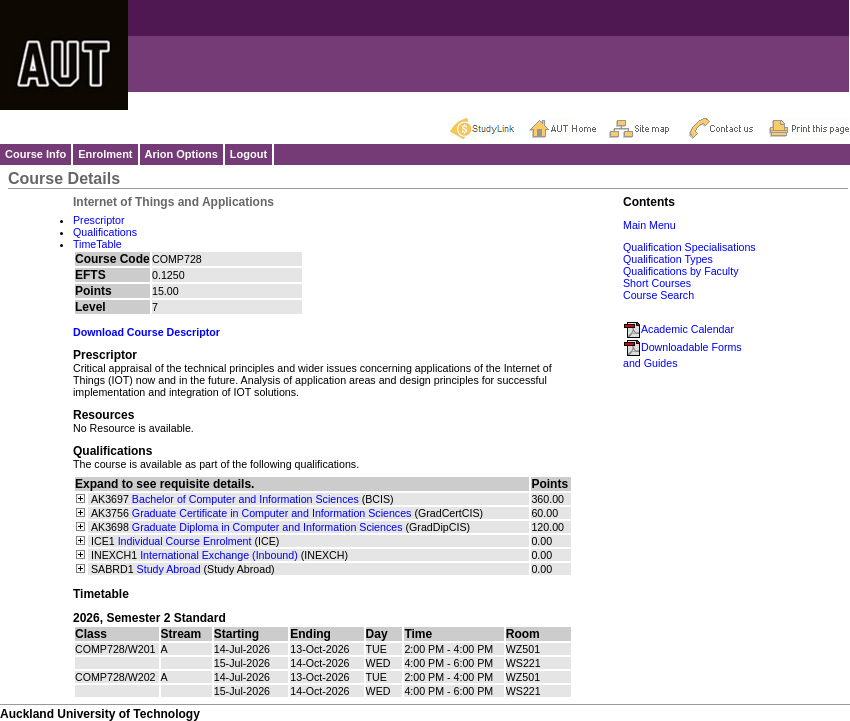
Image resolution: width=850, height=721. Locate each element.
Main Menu (649, 225)
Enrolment (105, 154)
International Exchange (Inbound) (219, 555)
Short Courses (657, 283)
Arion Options (181, 154)
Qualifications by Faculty (681, 271)
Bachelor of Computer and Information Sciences (245, 499)
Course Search (658, 295)
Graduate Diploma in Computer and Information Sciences (267, 527)
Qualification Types (668, 259)
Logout (248, 154)
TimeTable (97, 244)
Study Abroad (169, 569)
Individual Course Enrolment (185, 541)
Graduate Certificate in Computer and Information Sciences (272, 513)
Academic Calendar (678, 329)
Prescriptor (99, 220)
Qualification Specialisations (689, 247)
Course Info (35, 154)
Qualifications (105, 232)
